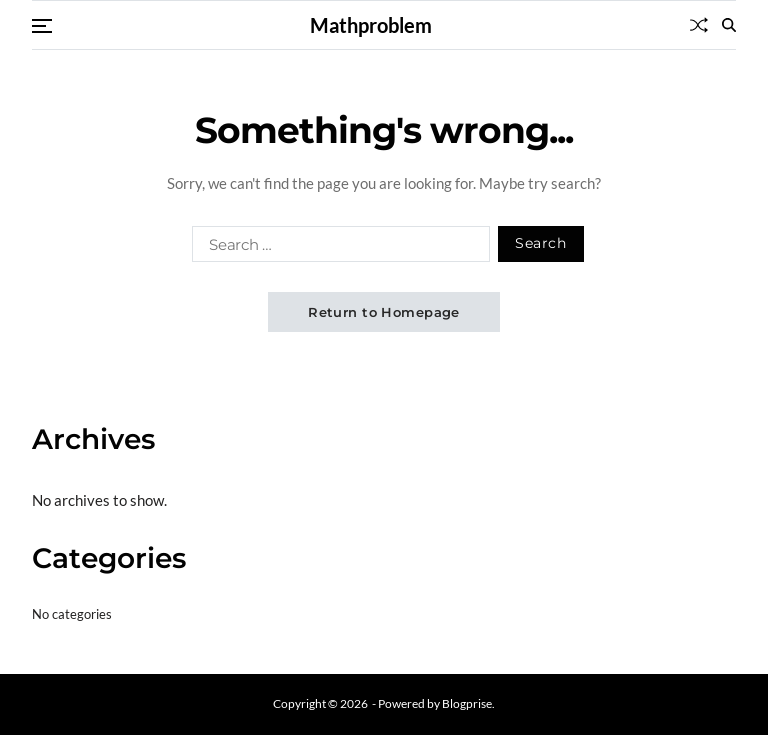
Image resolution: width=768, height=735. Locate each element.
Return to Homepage (384, 312)
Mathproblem (371, 25)
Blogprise (467, 703)
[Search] (729, 25)
